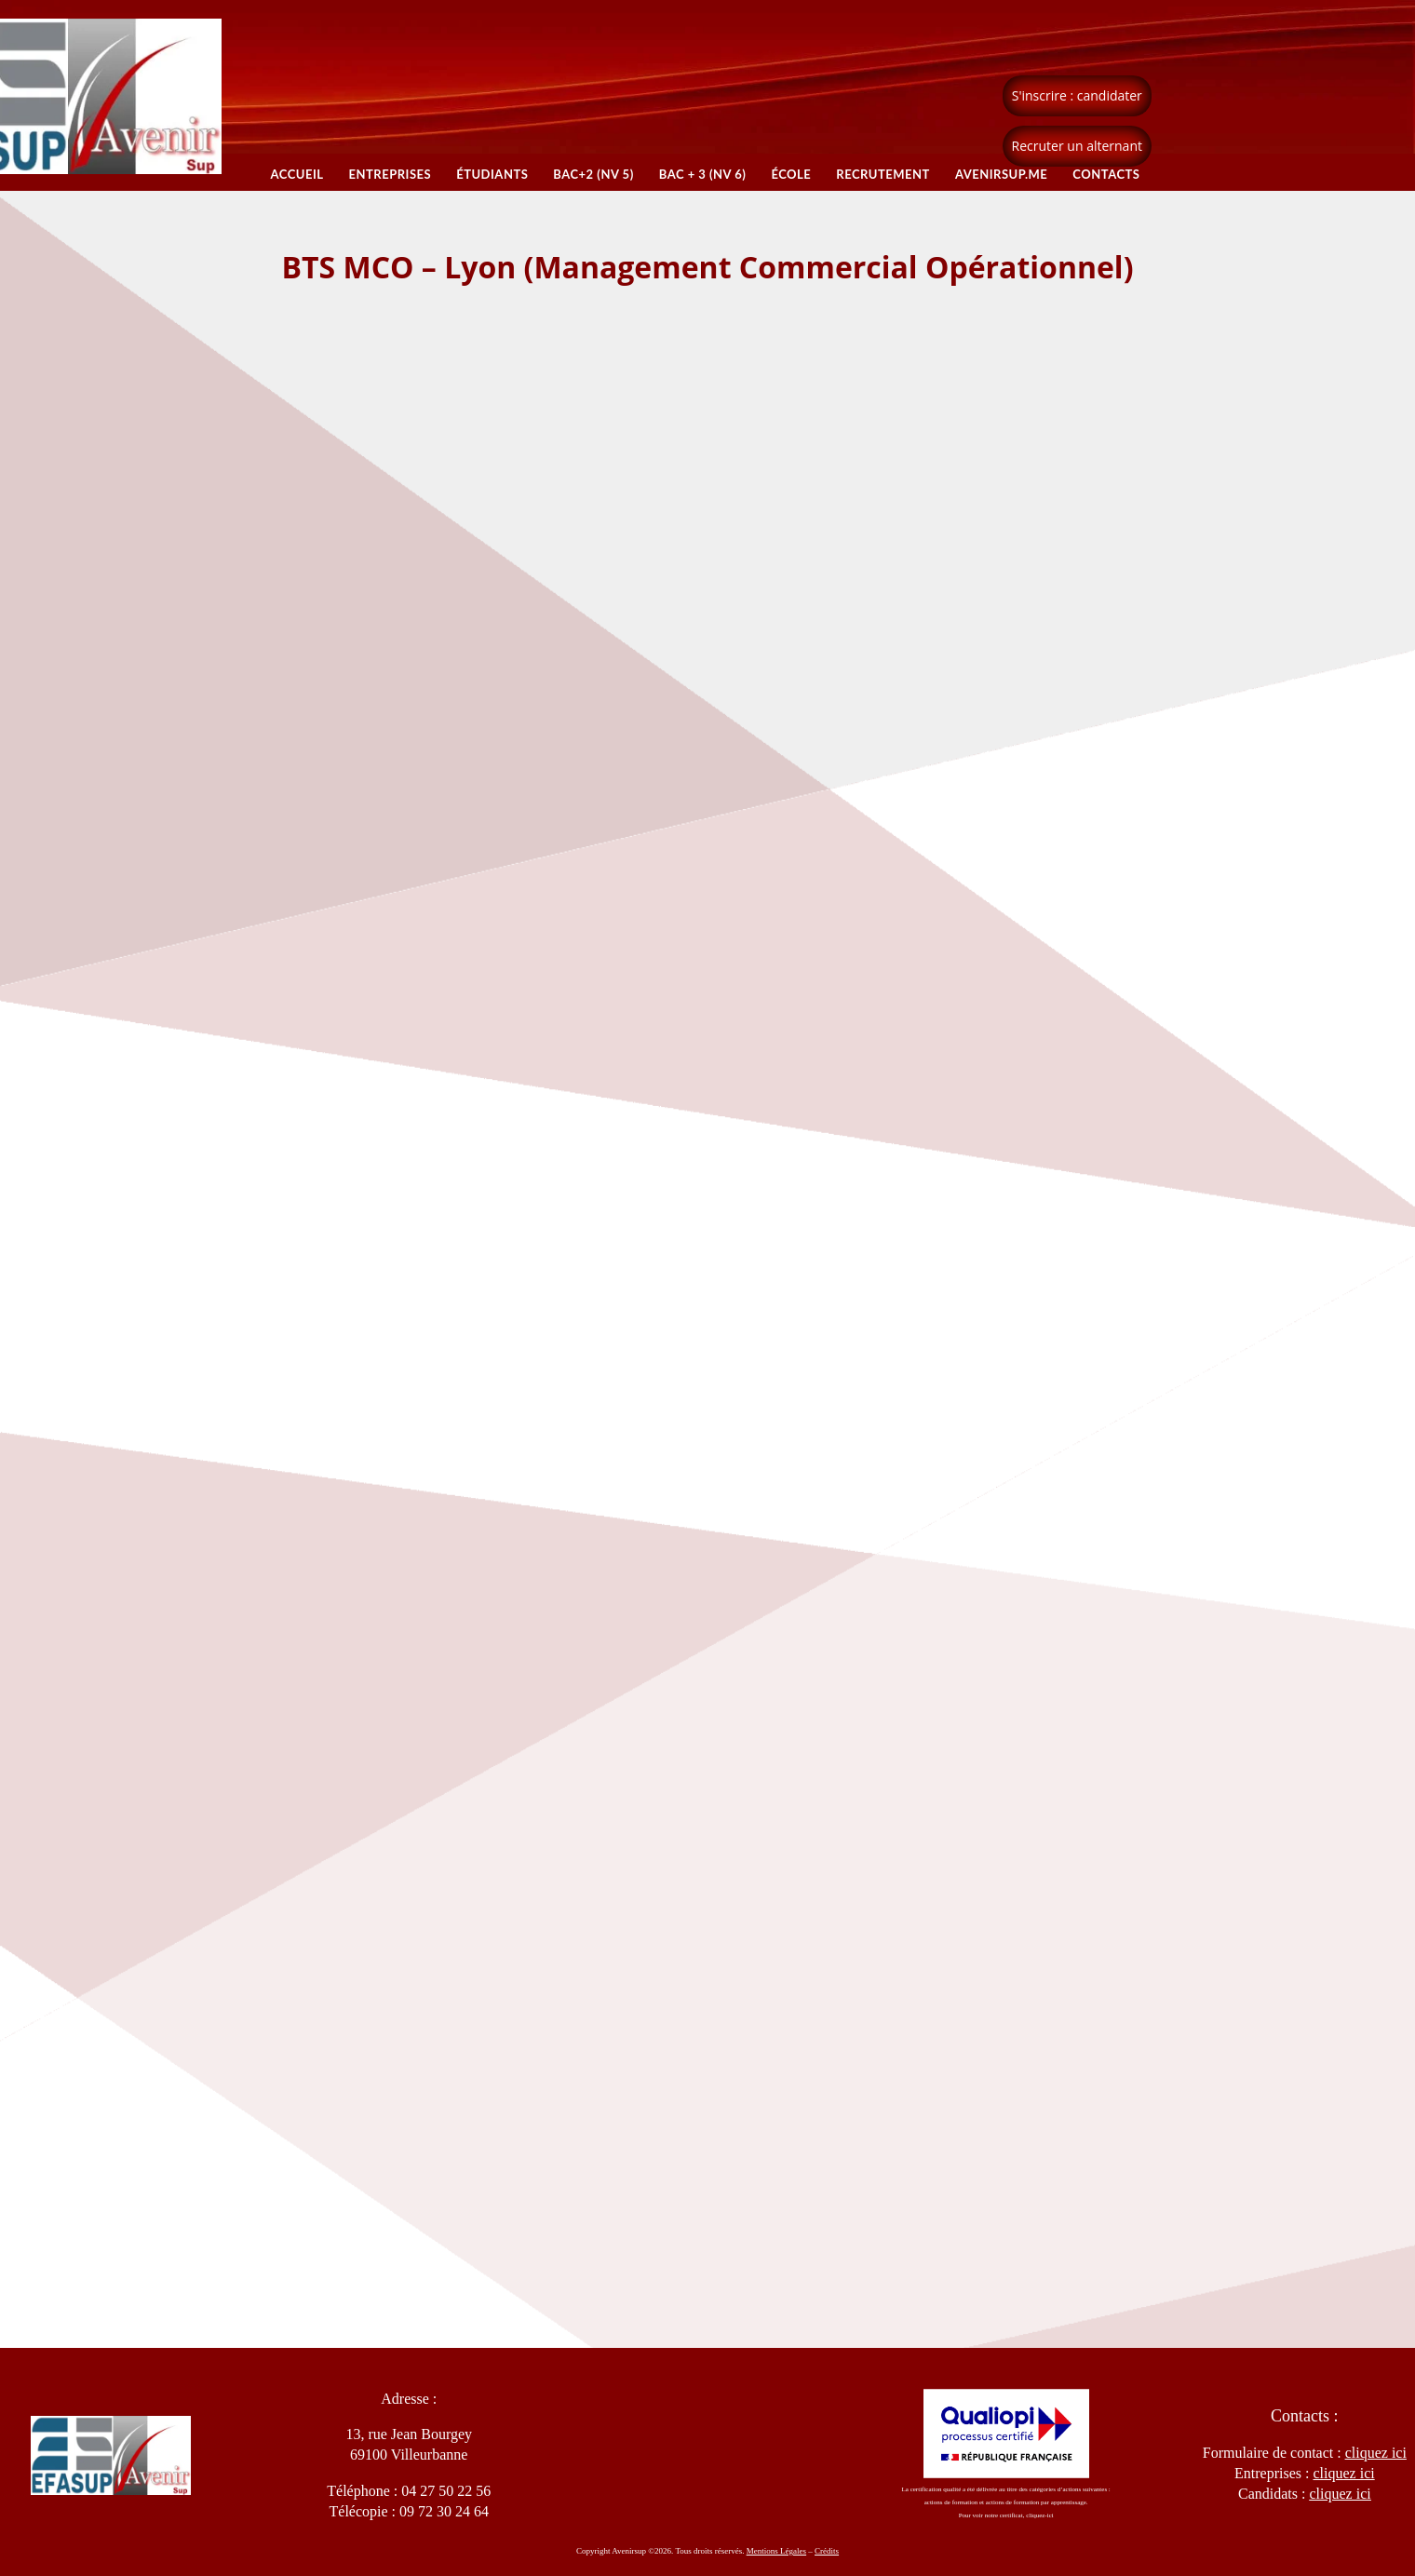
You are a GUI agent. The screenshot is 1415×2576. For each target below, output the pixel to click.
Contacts (1106, 174)
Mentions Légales (776, 2551)
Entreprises (389, 174)
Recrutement (884, 174)
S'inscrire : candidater (1077, 95)
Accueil (296, 174)
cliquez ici (1339, 2494)
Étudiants (492, 174)
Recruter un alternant (1077, 146)
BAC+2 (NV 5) (593, 174)
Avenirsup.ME (1001, 174)
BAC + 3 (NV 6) (703, 174)
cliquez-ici (1040, 2515)
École (792, 174)
